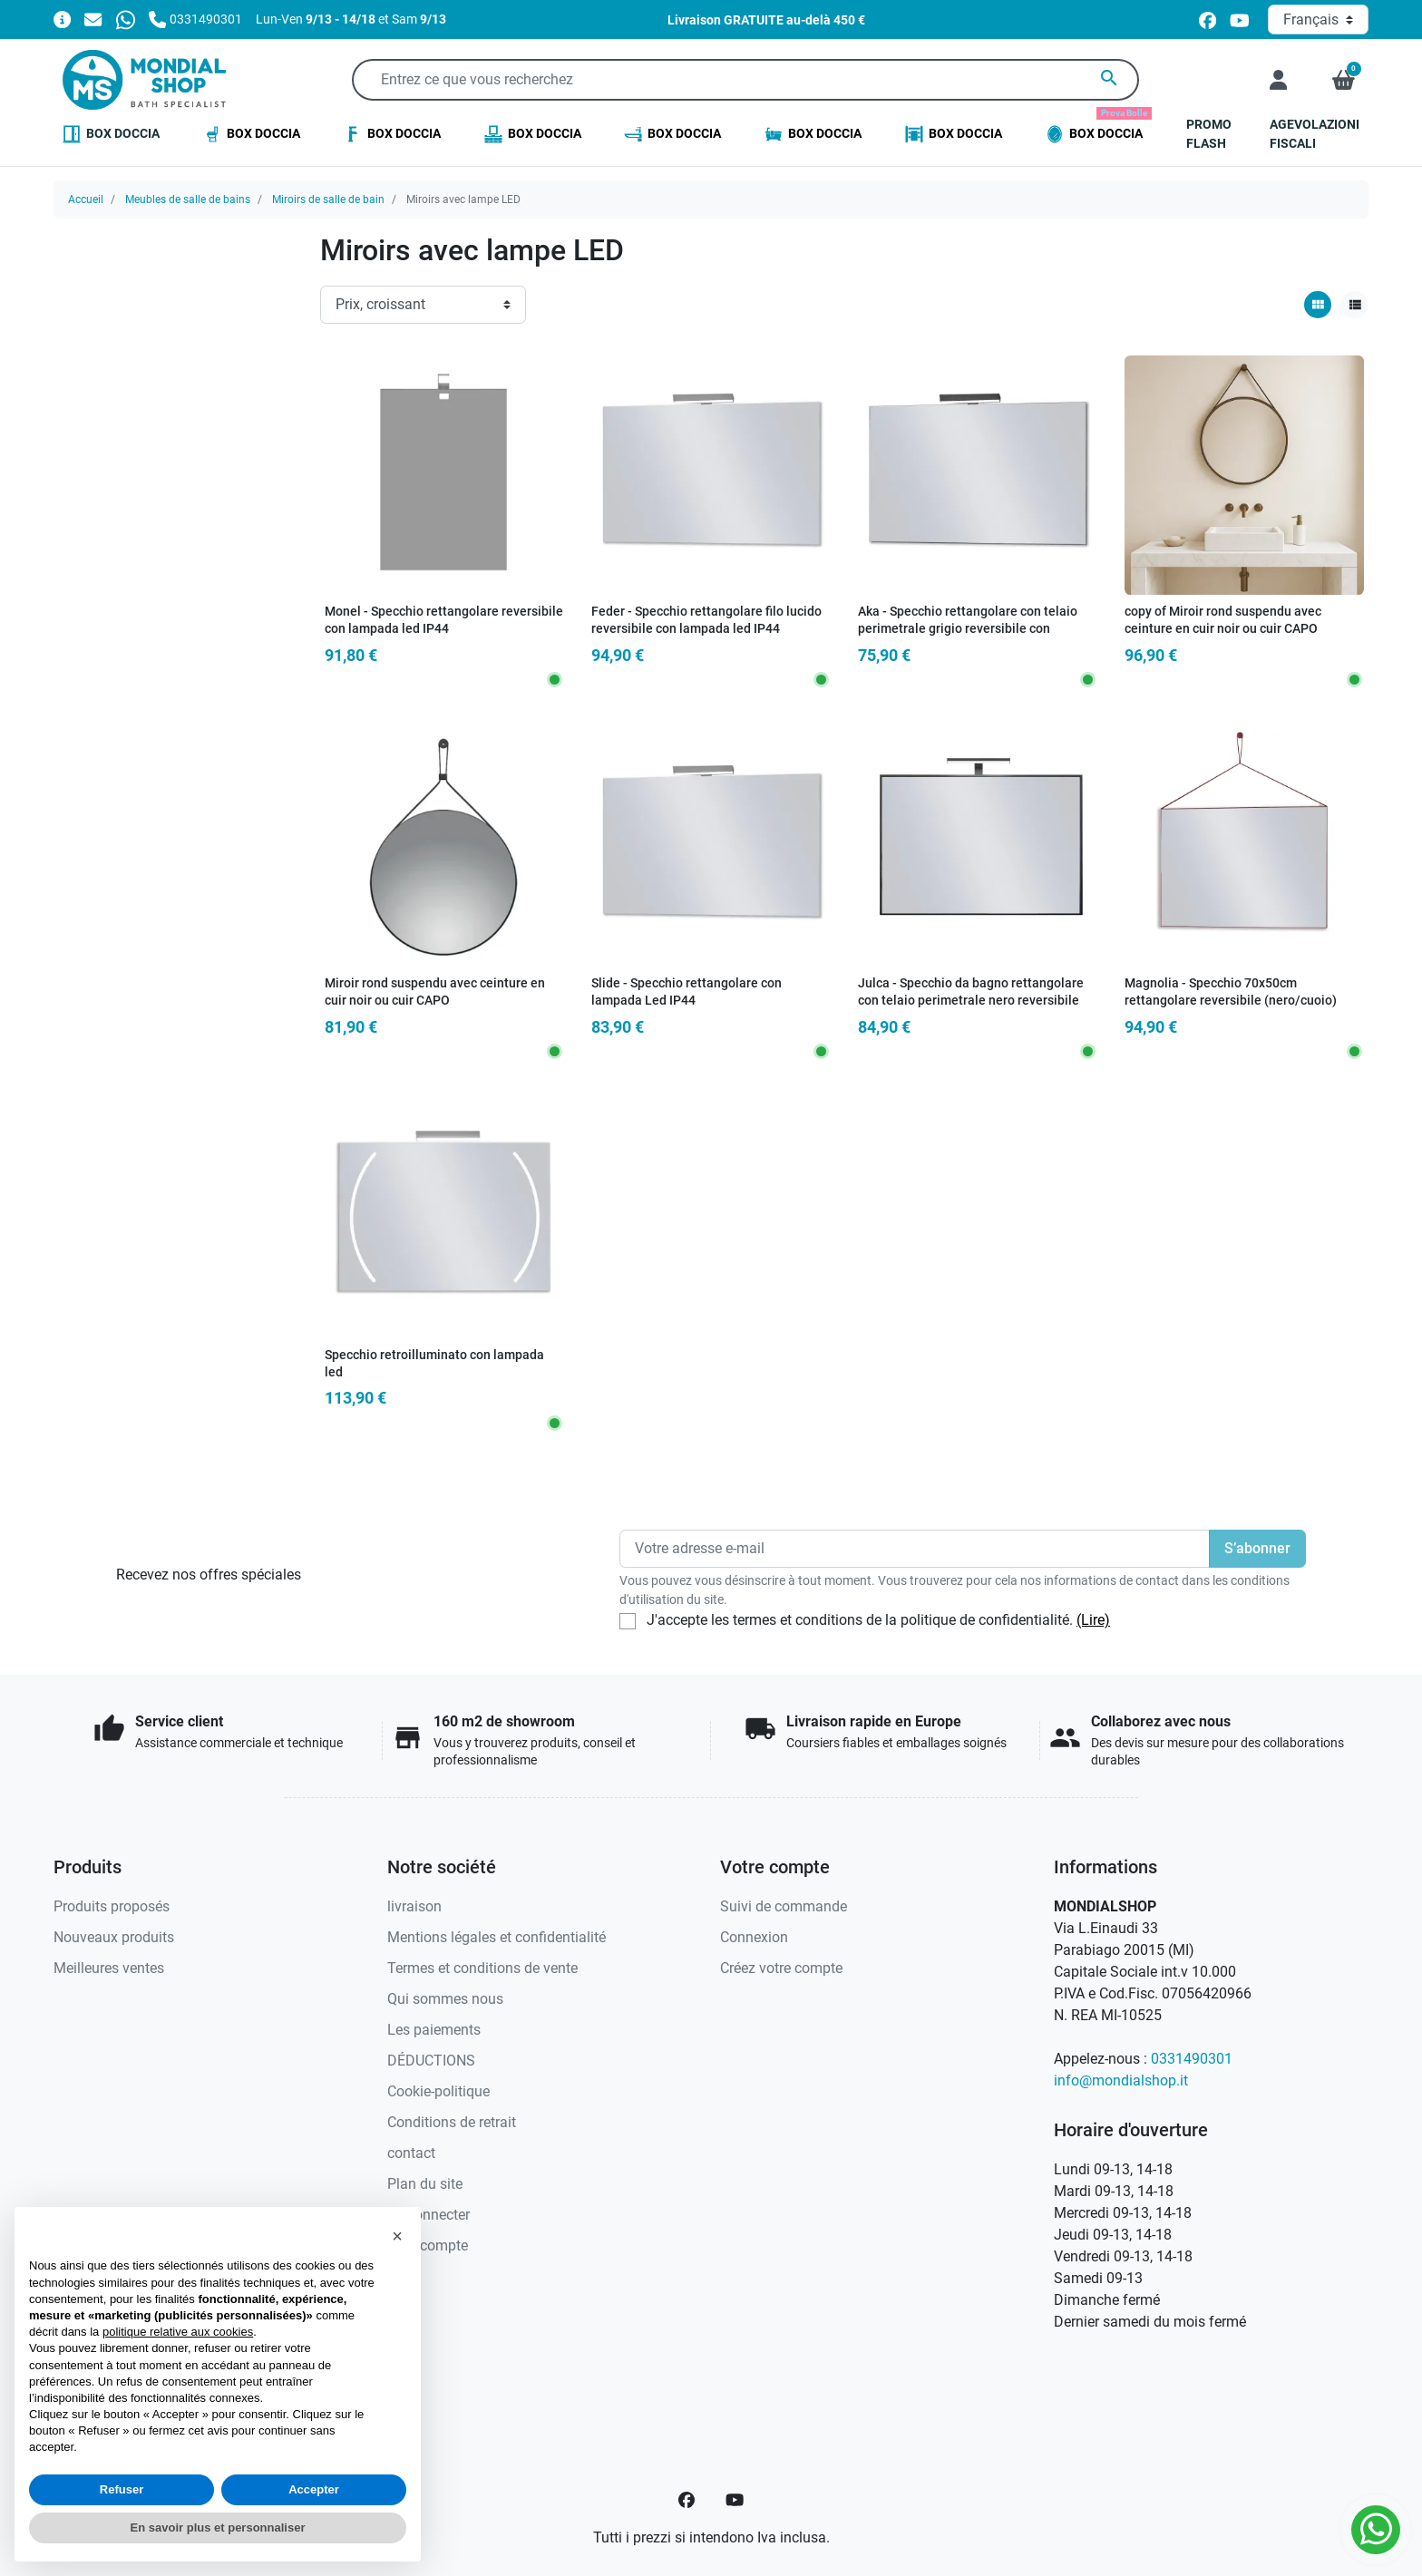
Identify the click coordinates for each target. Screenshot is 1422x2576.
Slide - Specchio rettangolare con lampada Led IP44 (686, 992)
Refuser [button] (121, 2489)
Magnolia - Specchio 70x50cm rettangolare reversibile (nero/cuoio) (1231, 992)
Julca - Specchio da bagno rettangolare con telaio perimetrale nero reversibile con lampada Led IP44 (971, 1000)
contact (411, 2153)
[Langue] (1318, 19)
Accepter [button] (313, 2489)
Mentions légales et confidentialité (496, 1937)
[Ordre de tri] (423, 305)
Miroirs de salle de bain (328, 199)
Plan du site (425, 2183)
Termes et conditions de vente (482, 1968)
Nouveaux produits (114, 1937)
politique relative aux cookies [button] (177, 2331)
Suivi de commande (783, 1906)
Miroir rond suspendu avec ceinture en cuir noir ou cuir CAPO (435, 992)
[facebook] (1207, 19)
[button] (1343, 79)
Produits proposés (112, 1906)
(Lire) (1093, 1619)
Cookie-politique (438, 2091)
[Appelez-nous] (195, 18)
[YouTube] (735, 2500)
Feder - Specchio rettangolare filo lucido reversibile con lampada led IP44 (706, 620)
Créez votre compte (781, 1968)
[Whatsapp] (125, 18)
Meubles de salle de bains (187, 199)
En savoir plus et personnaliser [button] (218, 2527)
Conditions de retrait (451, 2122)
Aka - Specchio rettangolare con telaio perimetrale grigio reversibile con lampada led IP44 (967, 628)
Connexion (754, 1937)
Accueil (85, 199)
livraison (414, 1906)
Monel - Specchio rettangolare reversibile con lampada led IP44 (444, 620)
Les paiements (434, 2029)
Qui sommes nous (445, 1998)
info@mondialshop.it (1121, 2080)
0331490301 (1191, 2058)
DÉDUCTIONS (431, 2060)
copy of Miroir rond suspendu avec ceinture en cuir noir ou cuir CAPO (1223, 620)
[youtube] (1240, 19)
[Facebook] (686, 2500)
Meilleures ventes (109, 1968)
